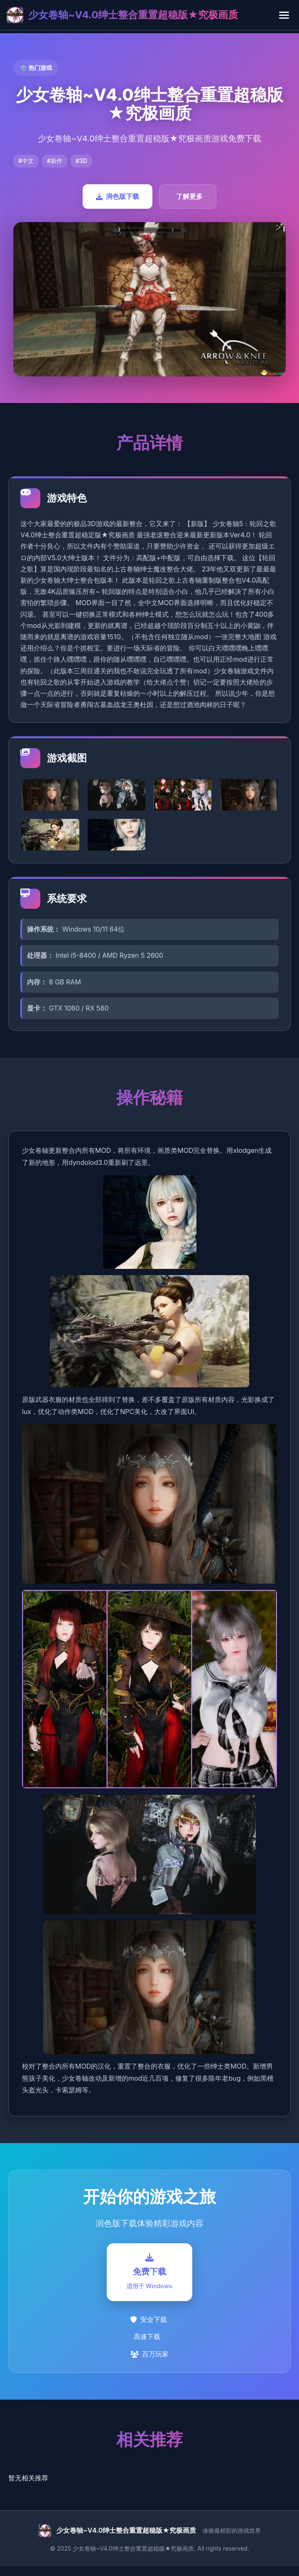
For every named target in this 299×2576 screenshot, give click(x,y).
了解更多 (189, 196)
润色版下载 (117, 196)
